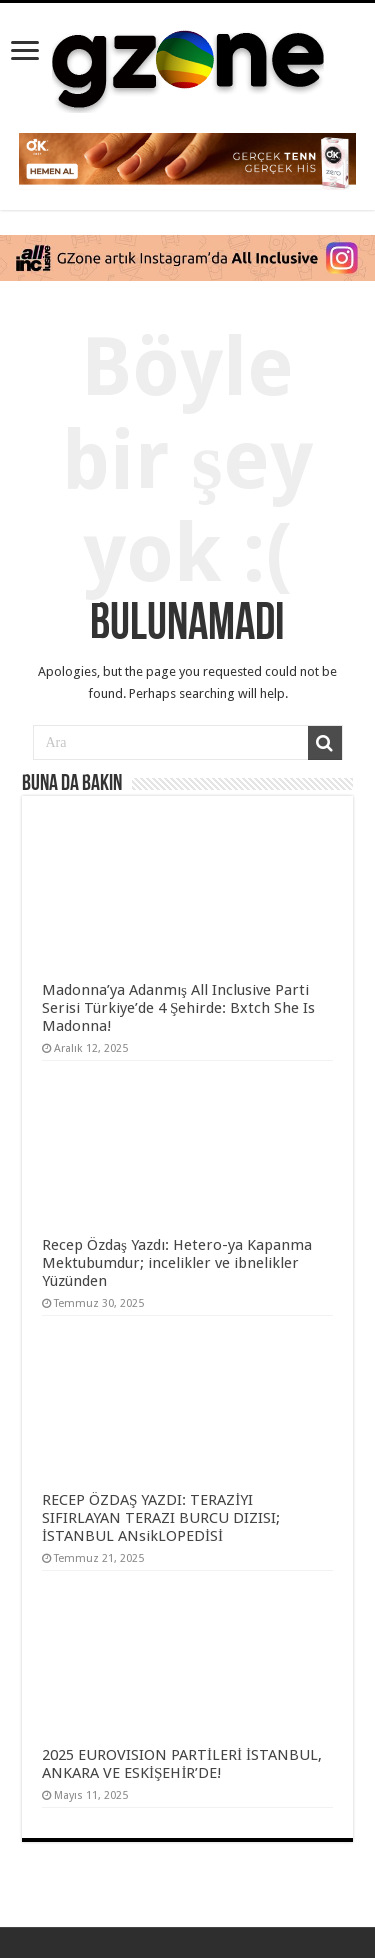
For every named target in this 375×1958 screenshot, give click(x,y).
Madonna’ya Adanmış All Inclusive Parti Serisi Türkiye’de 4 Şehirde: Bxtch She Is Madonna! (178, 1008)
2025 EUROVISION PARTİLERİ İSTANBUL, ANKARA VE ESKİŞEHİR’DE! (182, 1764)
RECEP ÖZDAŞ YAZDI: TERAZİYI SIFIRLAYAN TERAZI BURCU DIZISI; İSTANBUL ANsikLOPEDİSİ (161, 1518)
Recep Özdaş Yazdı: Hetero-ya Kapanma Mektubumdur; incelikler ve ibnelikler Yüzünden (177, 1263)
